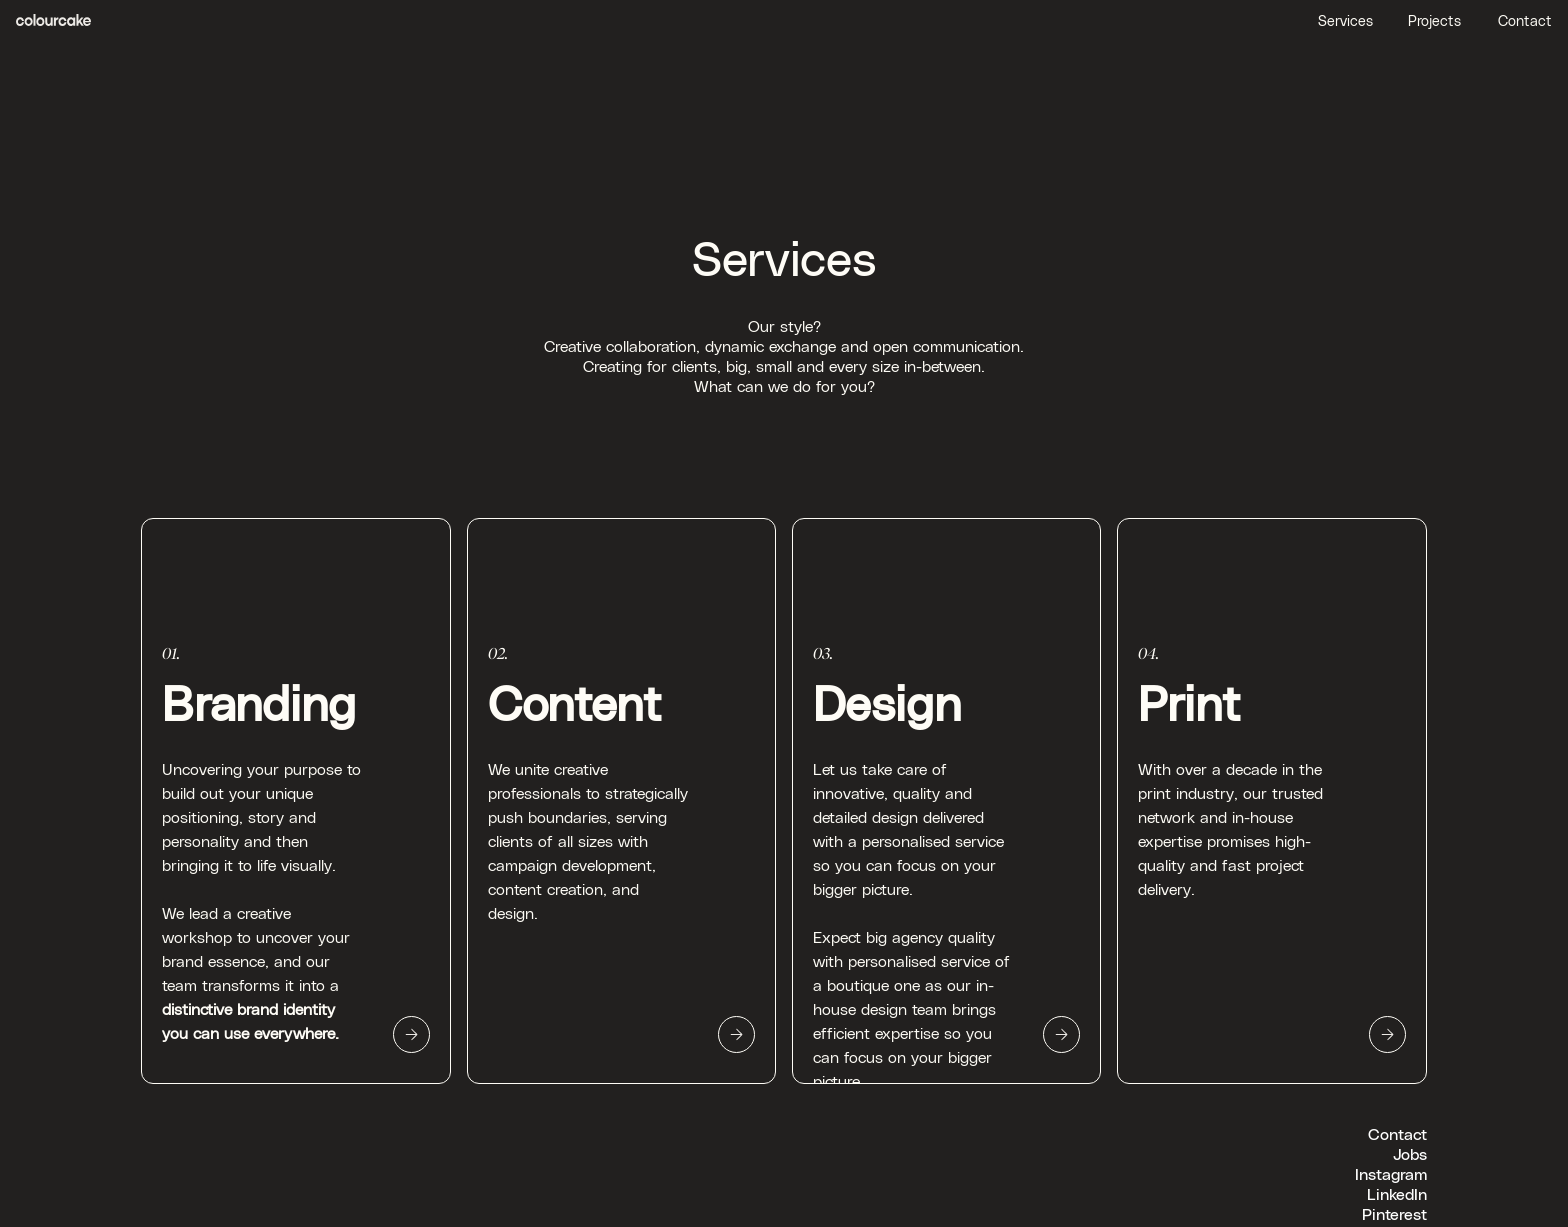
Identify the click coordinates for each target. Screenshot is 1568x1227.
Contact (1525, 20)
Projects (1434, 20)
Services (1345, 20)
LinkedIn (1397, 1193)
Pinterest (1394, 1213)
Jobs (1410, 1153)
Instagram (1391, 1173)
